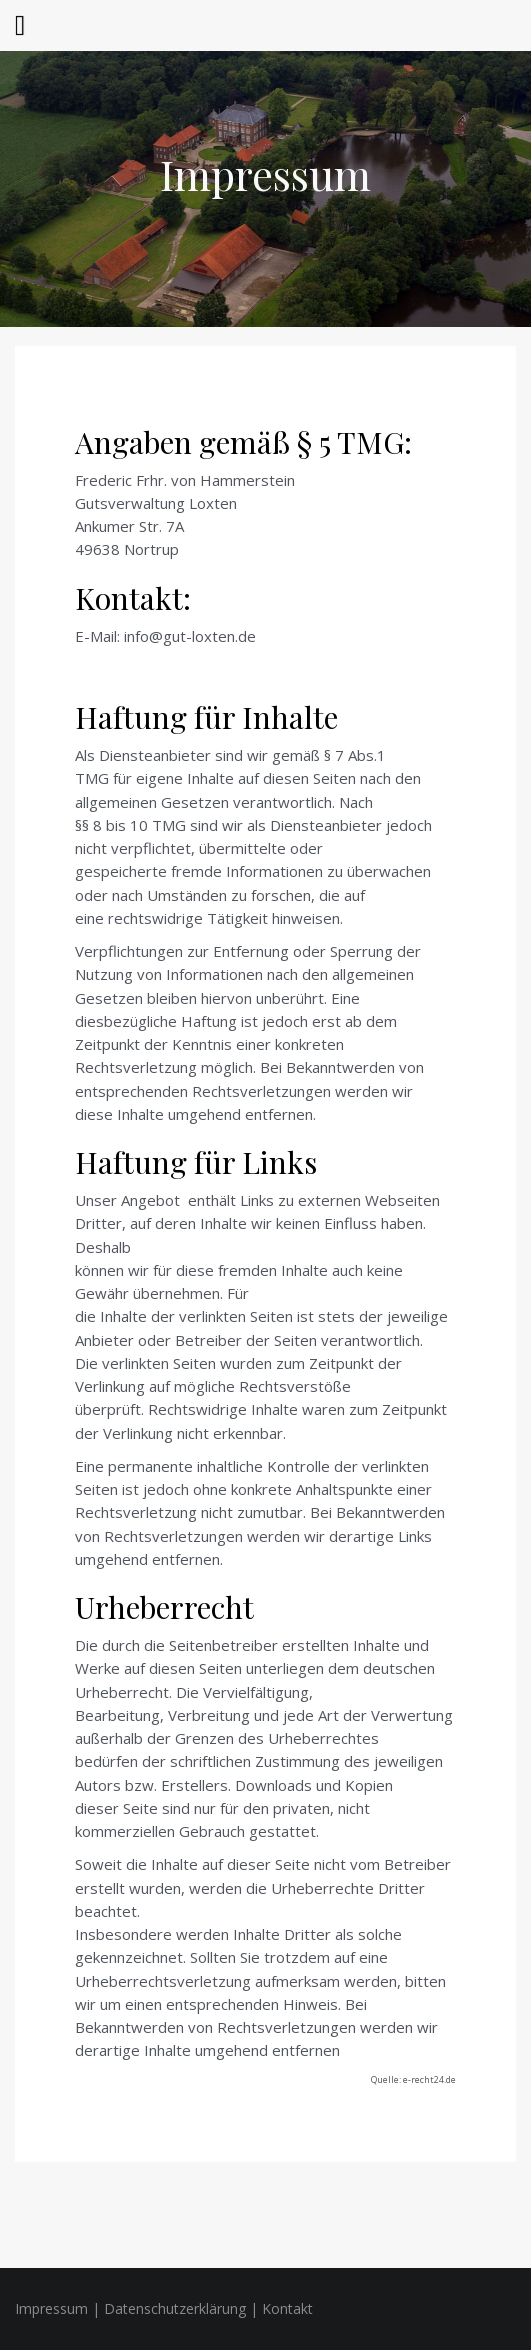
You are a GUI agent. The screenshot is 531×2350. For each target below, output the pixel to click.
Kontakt (287, 2308)
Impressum (265, 174)
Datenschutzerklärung (175, 2308)
